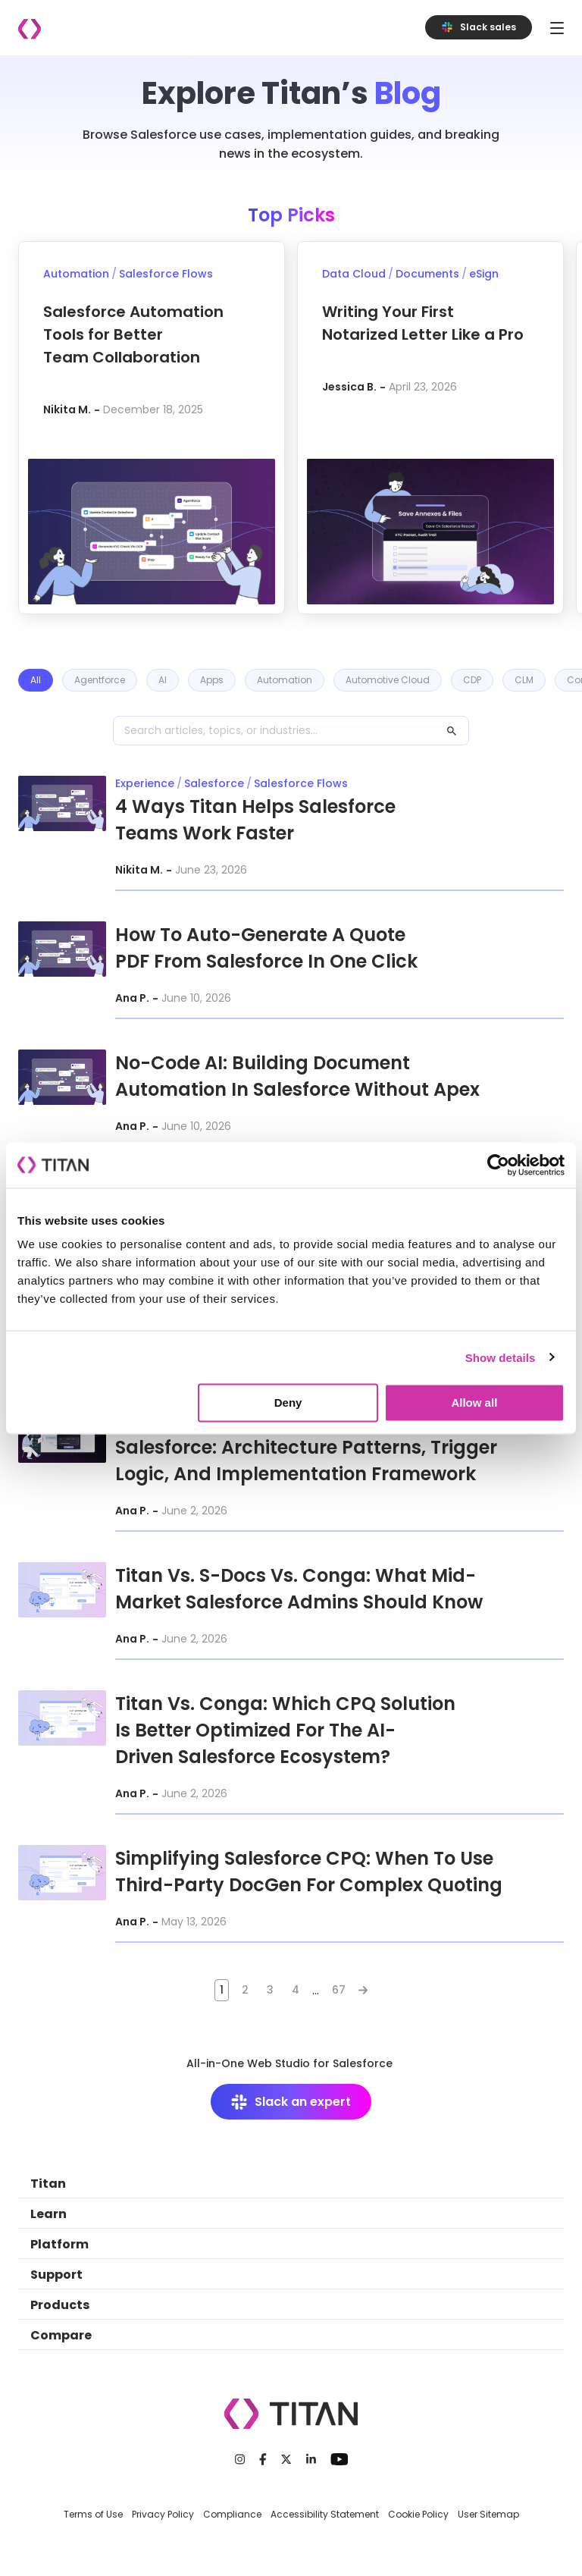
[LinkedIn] (311, 2459)
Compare (61, 2335)
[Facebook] (263, 2459)
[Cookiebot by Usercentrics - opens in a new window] (498, 1164)
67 (339, 1989)
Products (59, 2305)
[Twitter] (286, 2459)
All (35, 679)
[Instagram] (240, 2459)
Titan (48, 2183)
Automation (284, 679)
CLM (524, 679)
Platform (59, 2244)
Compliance (232, 2514)
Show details (500, 1357)
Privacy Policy (163, 2514)
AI (162, 679)
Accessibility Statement (325, 2514)
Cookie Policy (418, 2514)
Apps (212, 679)
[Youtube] (339, 2459)
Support (56, 2274)
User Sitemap (488, 2514)
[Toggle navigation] (557, 27)
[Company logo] (29, 29)
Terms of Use (93, 2514)
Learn (48, 2214)
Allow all (474, 1402)
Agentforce (99, 679)
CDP (472, 679)
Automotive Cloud (388, 679)
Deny (288, 1402)
